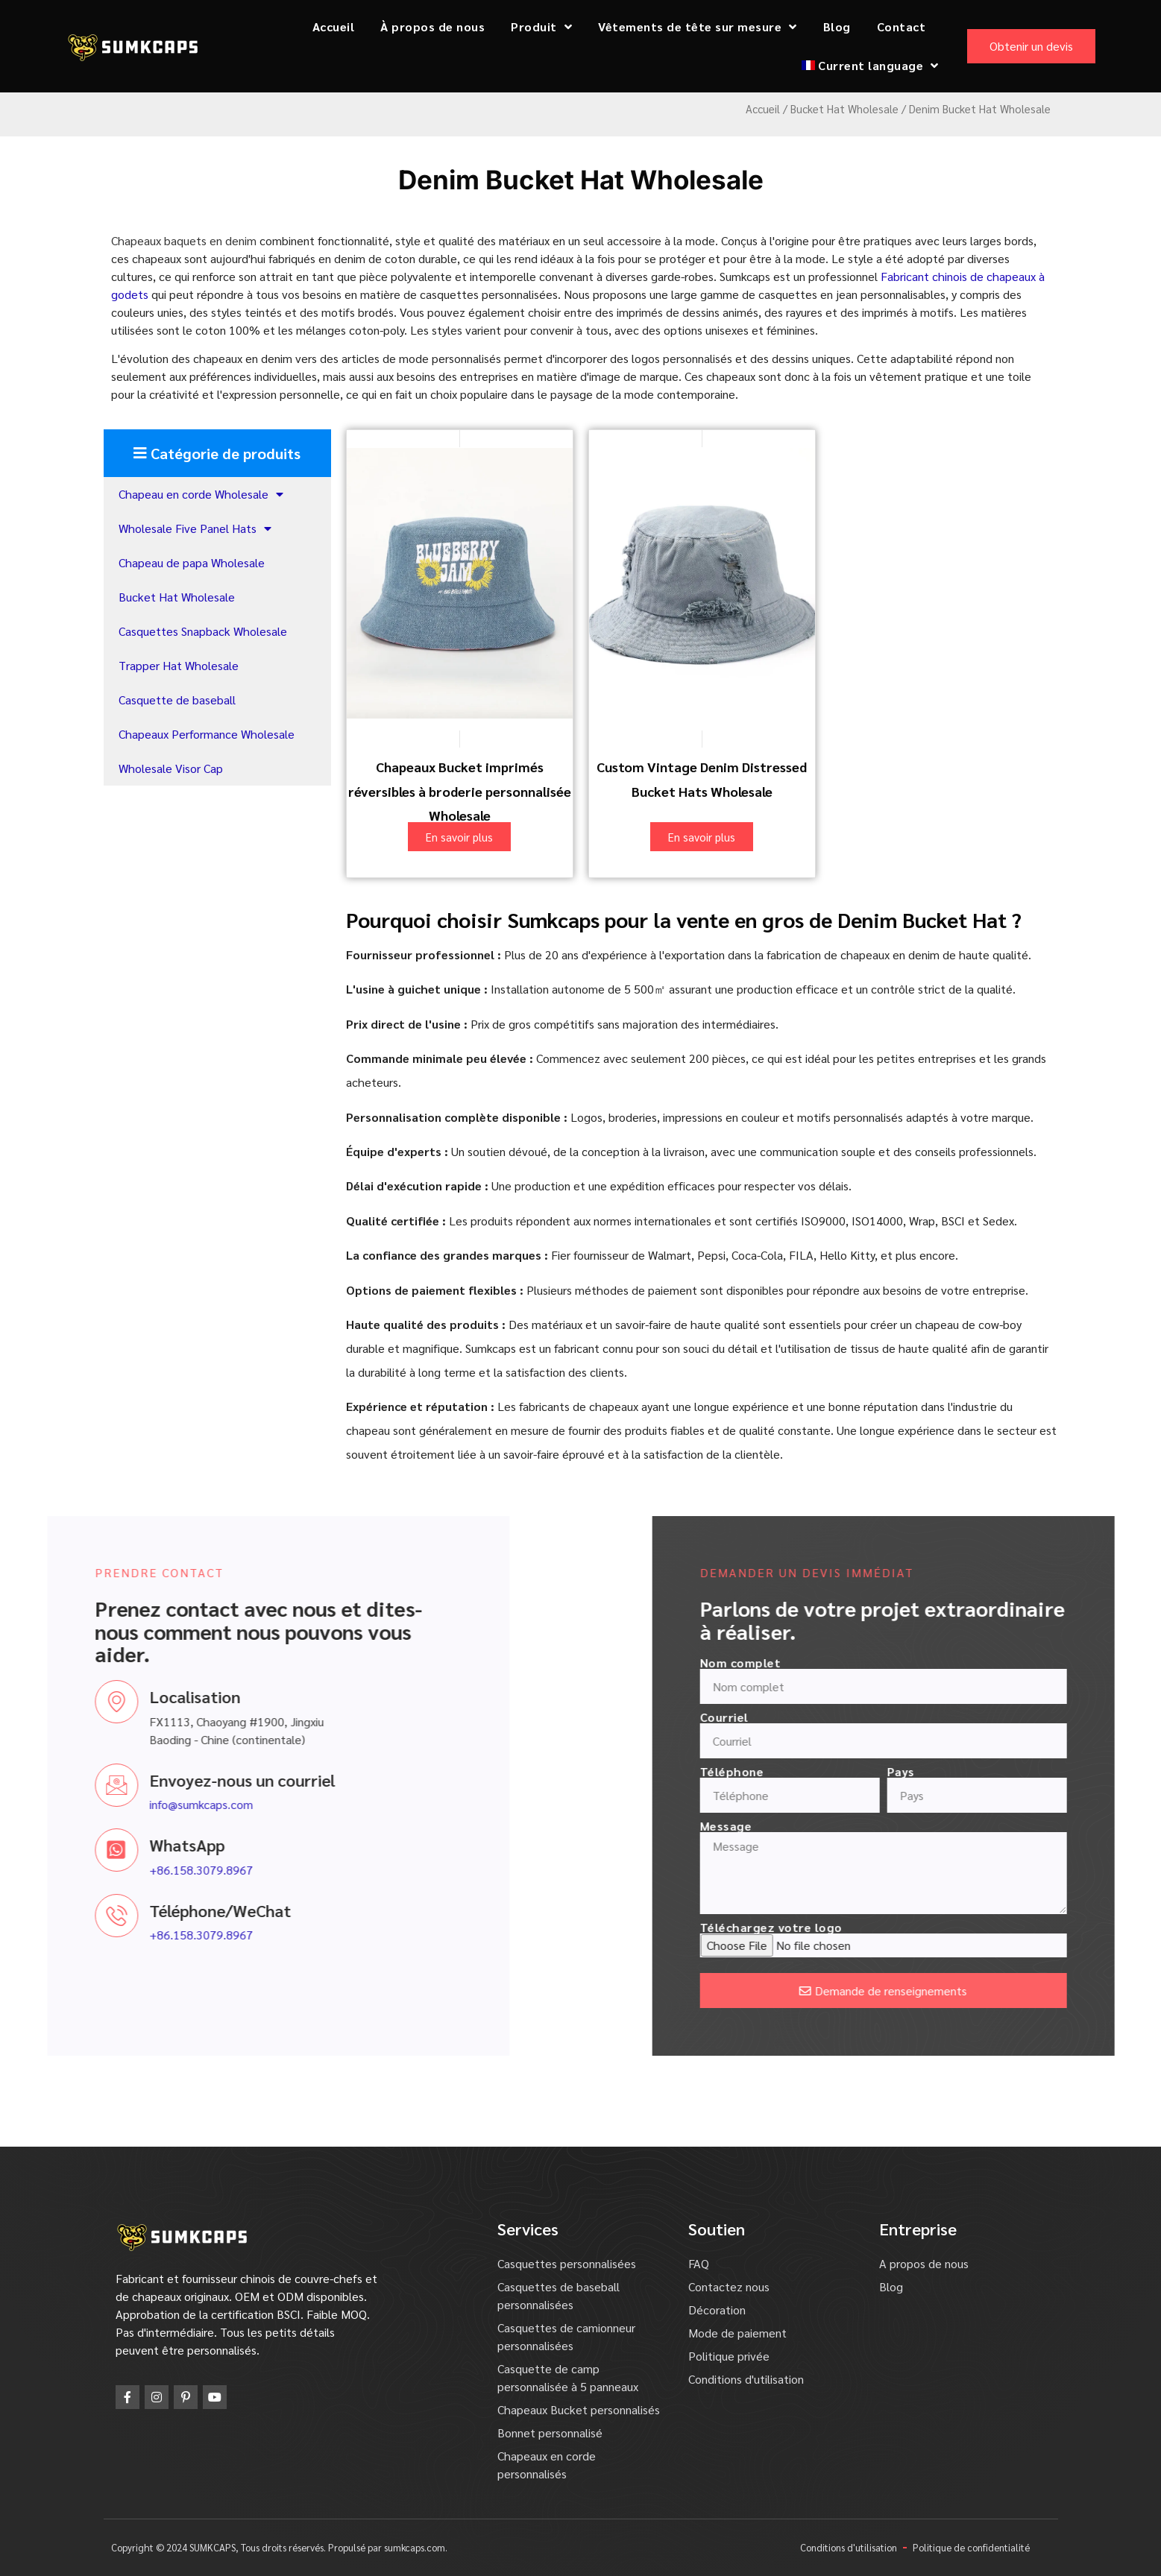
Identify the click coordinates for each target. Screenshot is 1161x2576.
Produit (541, 26)
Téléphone (946, 1772)
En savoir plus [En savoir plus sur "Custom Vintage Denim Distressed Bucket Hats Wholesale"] (701, 837)
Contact (901, 26)
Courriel (938, 1717)
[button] (217, 453)
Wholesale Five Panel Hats (195, 528)
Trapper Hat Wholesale (179, 665)
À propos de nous (432, 26)
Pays (1115, 1772)
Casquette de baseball (177, 699)
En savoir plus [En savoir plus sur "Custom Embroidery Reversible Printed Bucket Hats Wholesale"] (459, 837)
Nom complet (954, 1663)
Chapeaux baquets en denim (184, 240)
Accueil (333, 26)
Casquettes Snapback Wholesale (203, 631)
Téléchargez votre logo (985, 1927)
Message (940, 1826)
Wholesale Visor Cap (171, 768)
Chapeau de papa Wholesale (192, 562)
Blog (837, 26)
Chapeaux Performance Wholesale (207, 734)
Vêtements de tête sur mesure (697, 26)
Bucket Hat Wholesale (844, 108)
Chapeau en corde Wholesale (201, 494)
